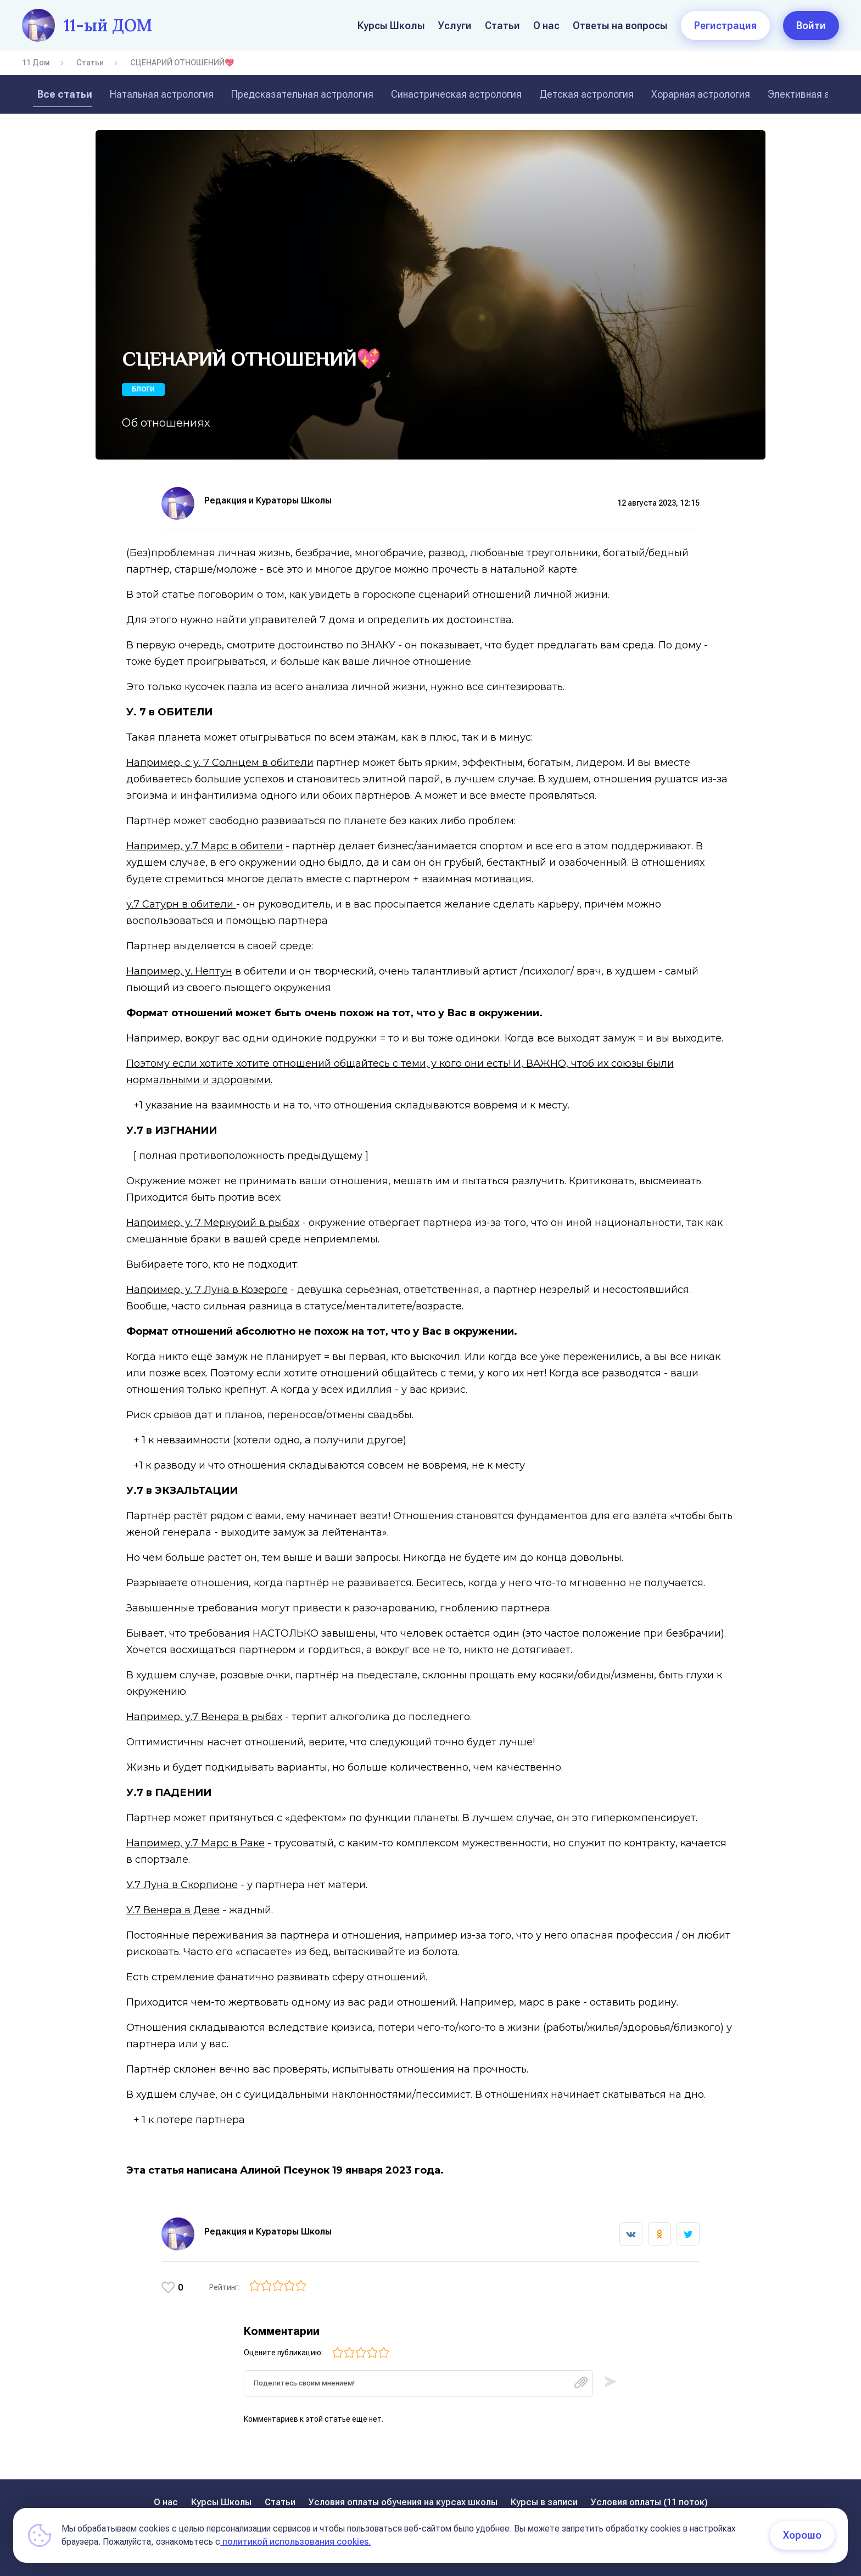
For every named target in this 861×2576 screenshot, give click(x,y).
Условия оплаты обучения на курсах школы (403, 2502)
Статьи (502, 25)
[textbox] (418, 2386)
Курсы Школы (391, 25)
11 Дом (36, 62)
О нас (546, 25)
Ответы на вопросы (620, 25)
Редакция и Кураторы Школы (268, 500)
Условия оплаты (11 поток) (649, 2502)
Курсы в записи (544, 2502)
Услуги (455, 25)
